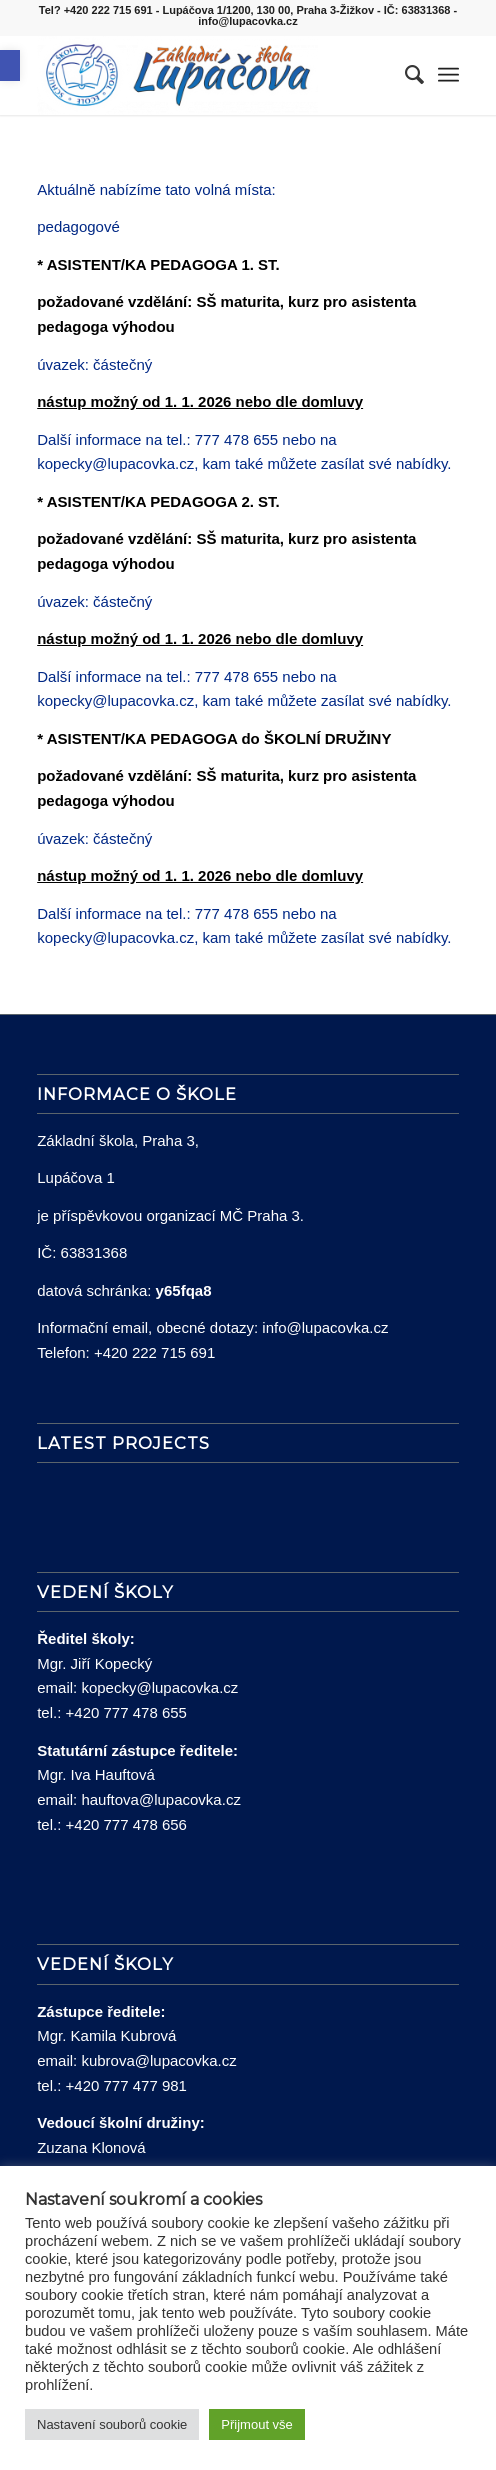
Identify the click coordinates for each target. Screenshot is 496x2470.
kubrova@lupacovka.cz (158, 2060)
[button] (10, 65)
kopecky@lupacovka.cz (159, 1687)
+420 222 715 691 (154, 1352)
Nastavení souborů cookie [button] (112, 2424)
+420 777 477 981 (126, 2085)
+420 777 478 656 (126, 1824)
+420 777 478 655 (126, 1712)
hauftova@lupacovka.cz (161, 1799)
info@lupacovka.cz (325, 1327)
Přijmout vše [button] (257, 2424)
